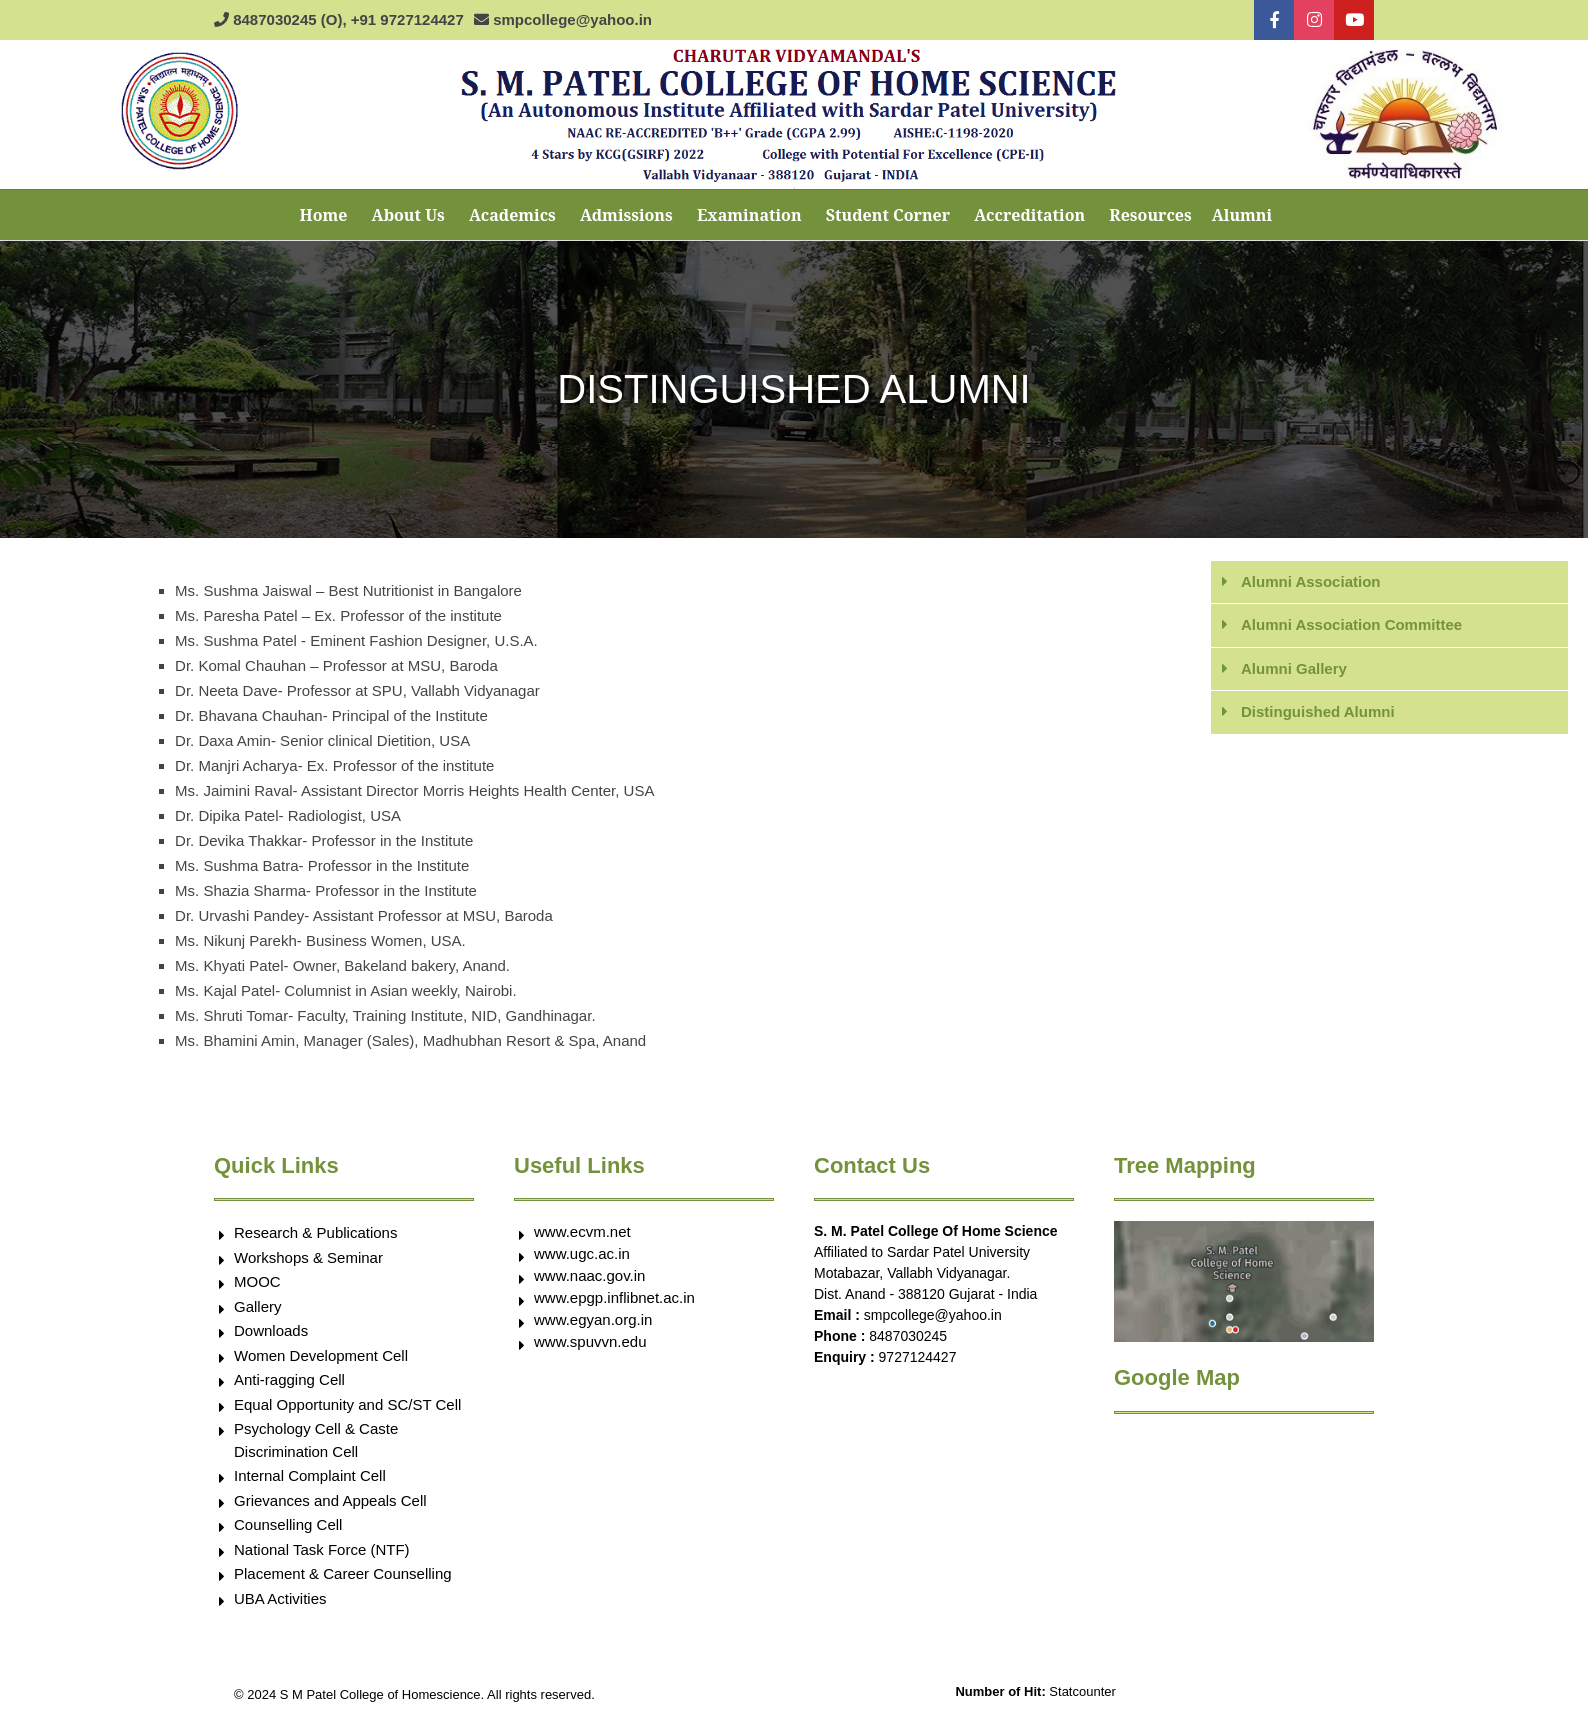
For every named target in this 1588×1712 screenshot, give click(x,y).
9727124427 (918, 1357)
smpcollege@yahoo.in (933, 1315)
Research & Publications (315, 1232)
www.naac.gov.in (589, 1275)
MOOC (257, 1281)
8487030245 (908, 1336)
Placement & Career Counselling (343, 1573)
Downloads (271, 1330)
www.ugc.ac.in (582, 1253)
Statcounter (1082, 1691)
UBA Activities (280, 1598)
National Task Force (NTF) (322, 1549)
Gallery (258, 1306)
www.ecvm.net (582, 1231)
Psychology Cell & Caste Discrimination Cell (316, 1440)
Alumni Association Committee (1351, 624)
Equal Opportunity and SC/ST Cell (347, 1404)
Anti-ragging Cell (289, 1379)
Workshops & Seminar (308, 1257)
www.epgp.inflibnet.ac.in (614, 1297)
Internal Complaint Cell (310, 1475)
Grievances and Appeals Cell (330, 1500)
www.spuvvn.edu (590, 1341)
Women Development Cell (321, 1355)
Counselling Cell (288, 1524)
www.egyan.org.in (593, 1319)
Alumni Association (1310, 581)
